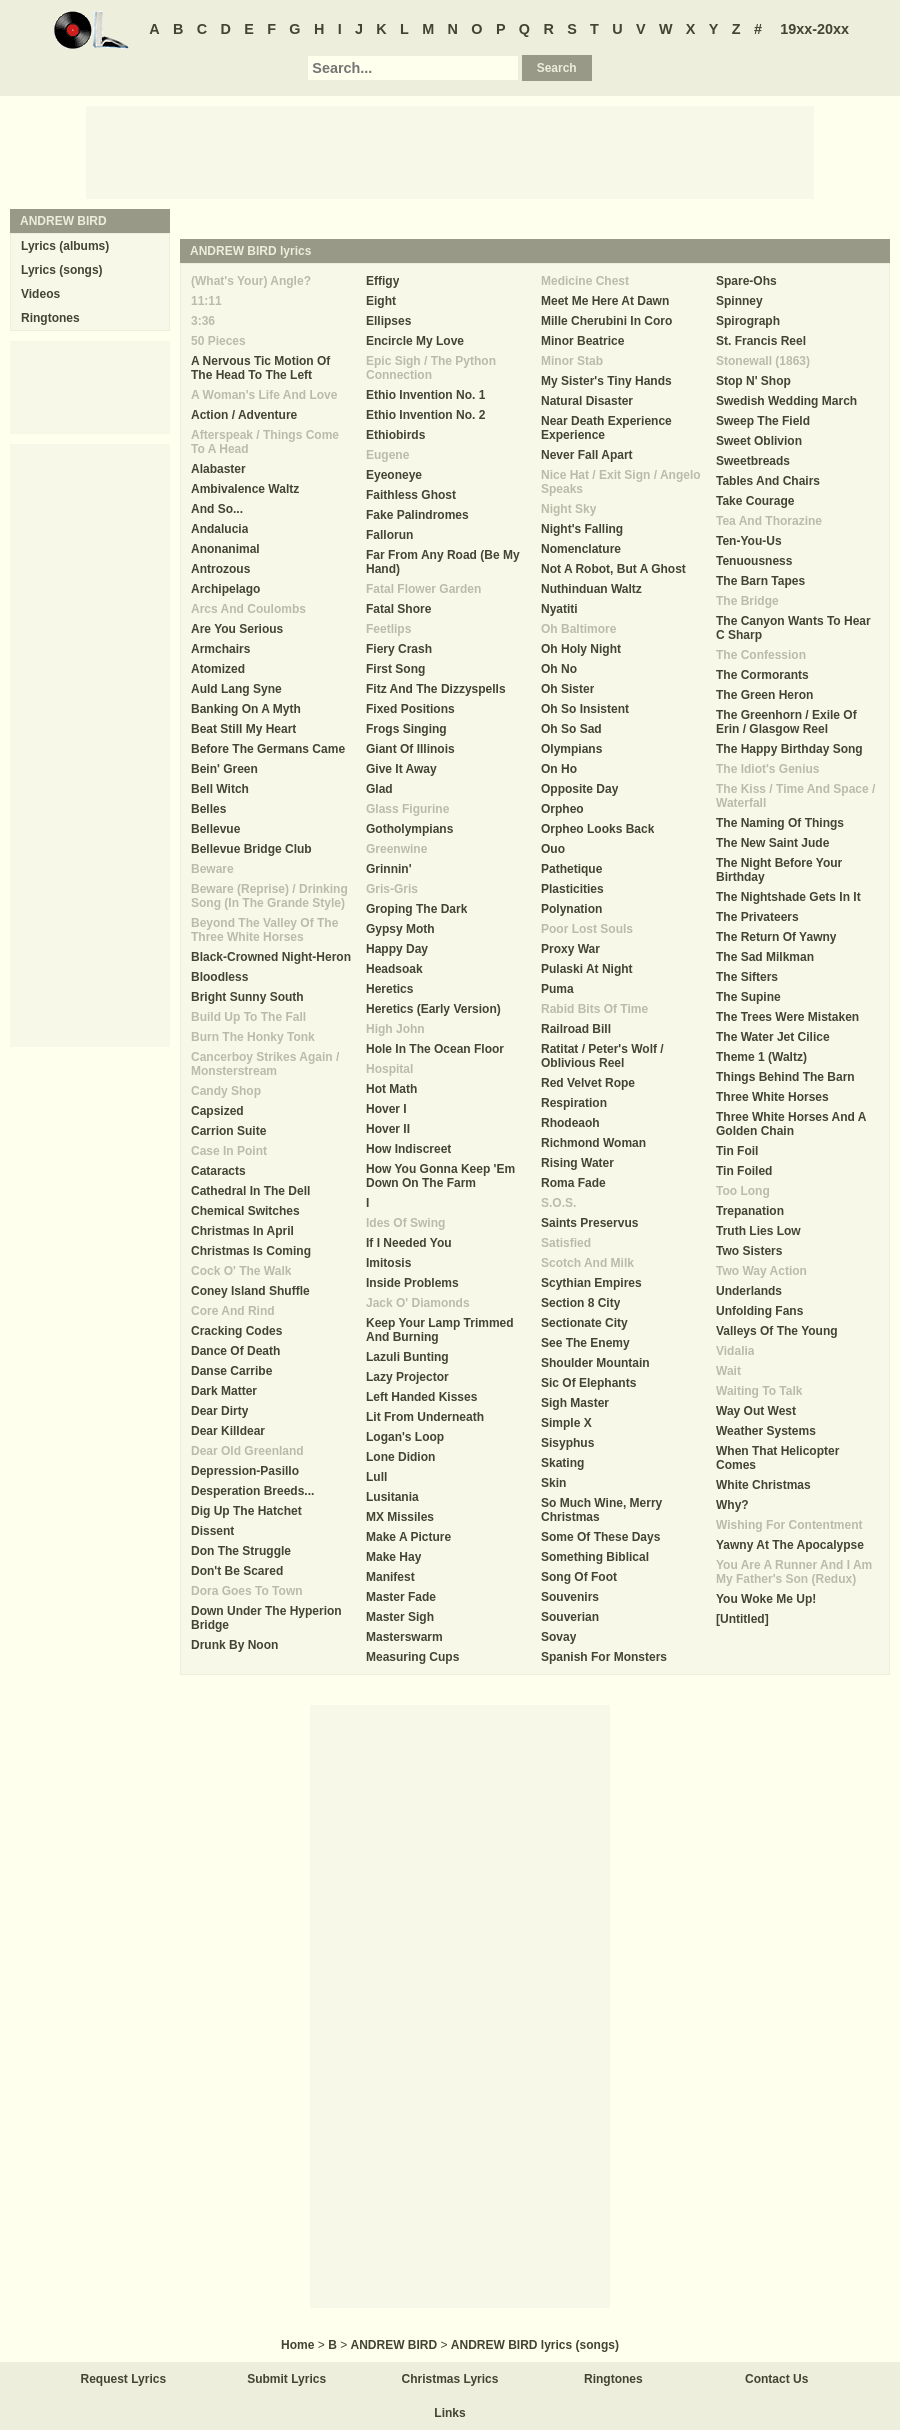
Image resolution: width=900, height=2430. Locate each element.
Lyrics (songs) (62, 270)
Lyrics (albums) (65, 246)
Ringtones (50, 318)
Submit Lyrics (286, 2379)
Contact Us (776, 2379)
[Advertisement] (450, 151)
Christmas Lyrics (450, 2379)
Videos (40, 294)
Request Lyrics (124, 2379)
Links (449, 2413)
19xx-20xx (814, 29)
